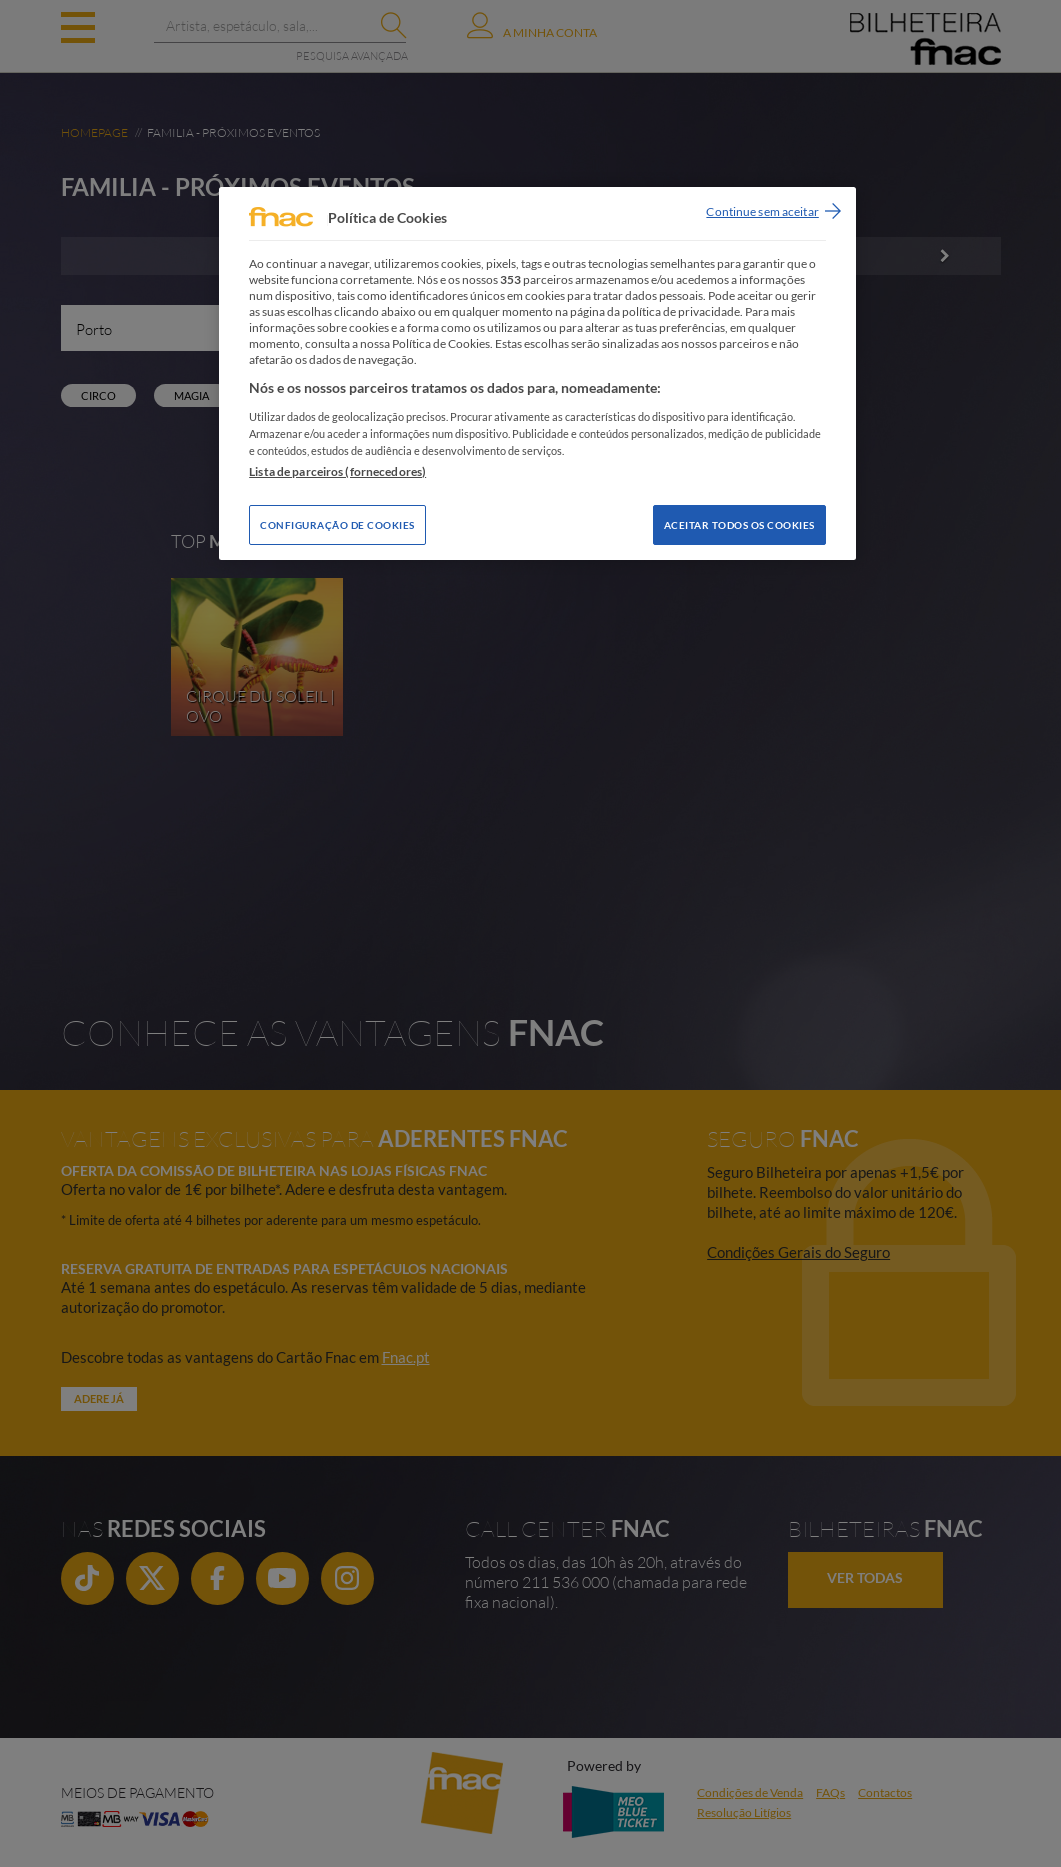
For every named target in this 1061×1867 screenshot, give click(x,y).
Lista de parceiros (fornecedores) (337, 471)
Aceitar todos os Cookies (739, 525)
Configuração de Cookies (337, 525)
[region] (537, 373)
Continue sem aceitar (762, 211)
